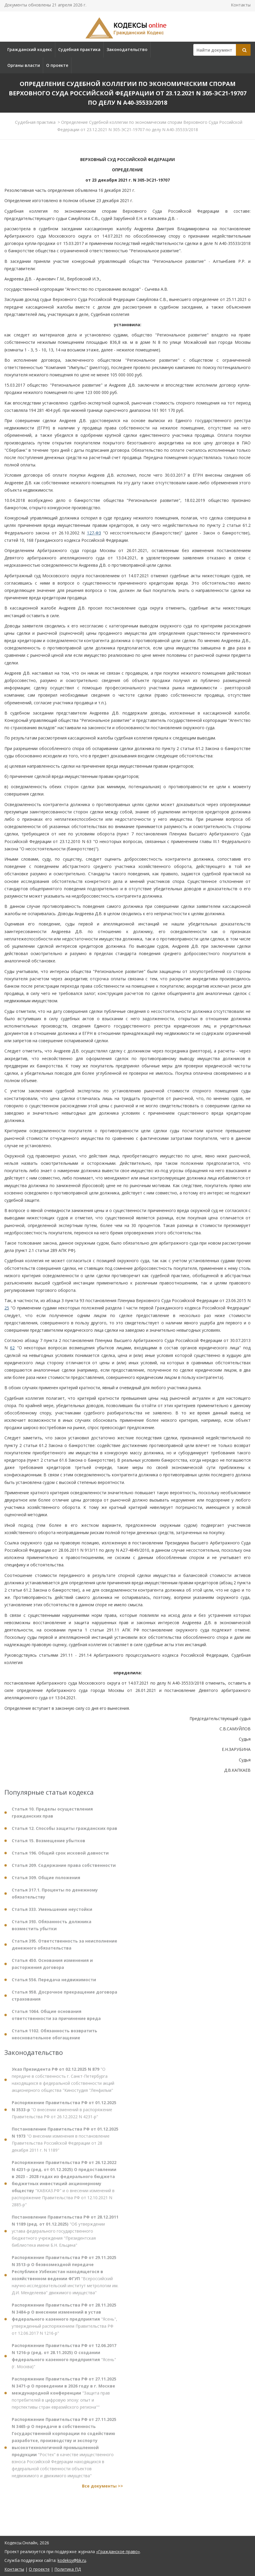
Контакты (241, 5)
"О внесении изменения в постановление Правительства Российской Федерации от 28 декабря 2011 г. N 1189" (65, 2144)
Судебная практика (79, 49)
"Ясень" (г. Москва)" (64, 2360)
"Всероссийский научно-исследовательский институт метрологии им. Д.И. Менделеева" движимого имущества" (65, 2279)
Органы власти (23, 65)
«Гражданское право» (118, 2551)
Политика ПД (67, 2569)
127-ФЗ (94, 533)
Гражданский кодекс (29, 49)
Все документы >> (102, 2491)
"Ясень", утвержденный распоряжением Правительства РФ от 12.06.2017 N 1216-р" (64, 2324)
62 (12, 1347)
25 (6, 1308)
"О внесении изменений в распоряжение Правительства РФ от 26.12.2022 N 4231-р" (64, 2114)
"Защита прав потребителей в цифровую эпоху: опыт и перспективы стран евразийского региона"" (64, 2398)
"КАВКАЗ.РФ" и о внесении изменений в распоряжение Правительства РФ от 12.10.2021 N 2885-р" (64, 2188)
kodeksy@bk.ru (72, 2560)
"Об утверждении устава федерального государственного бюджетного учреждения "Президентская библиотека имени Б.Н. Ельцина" (65, 2236)
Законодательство (127, 49)
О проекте (57, 65)
